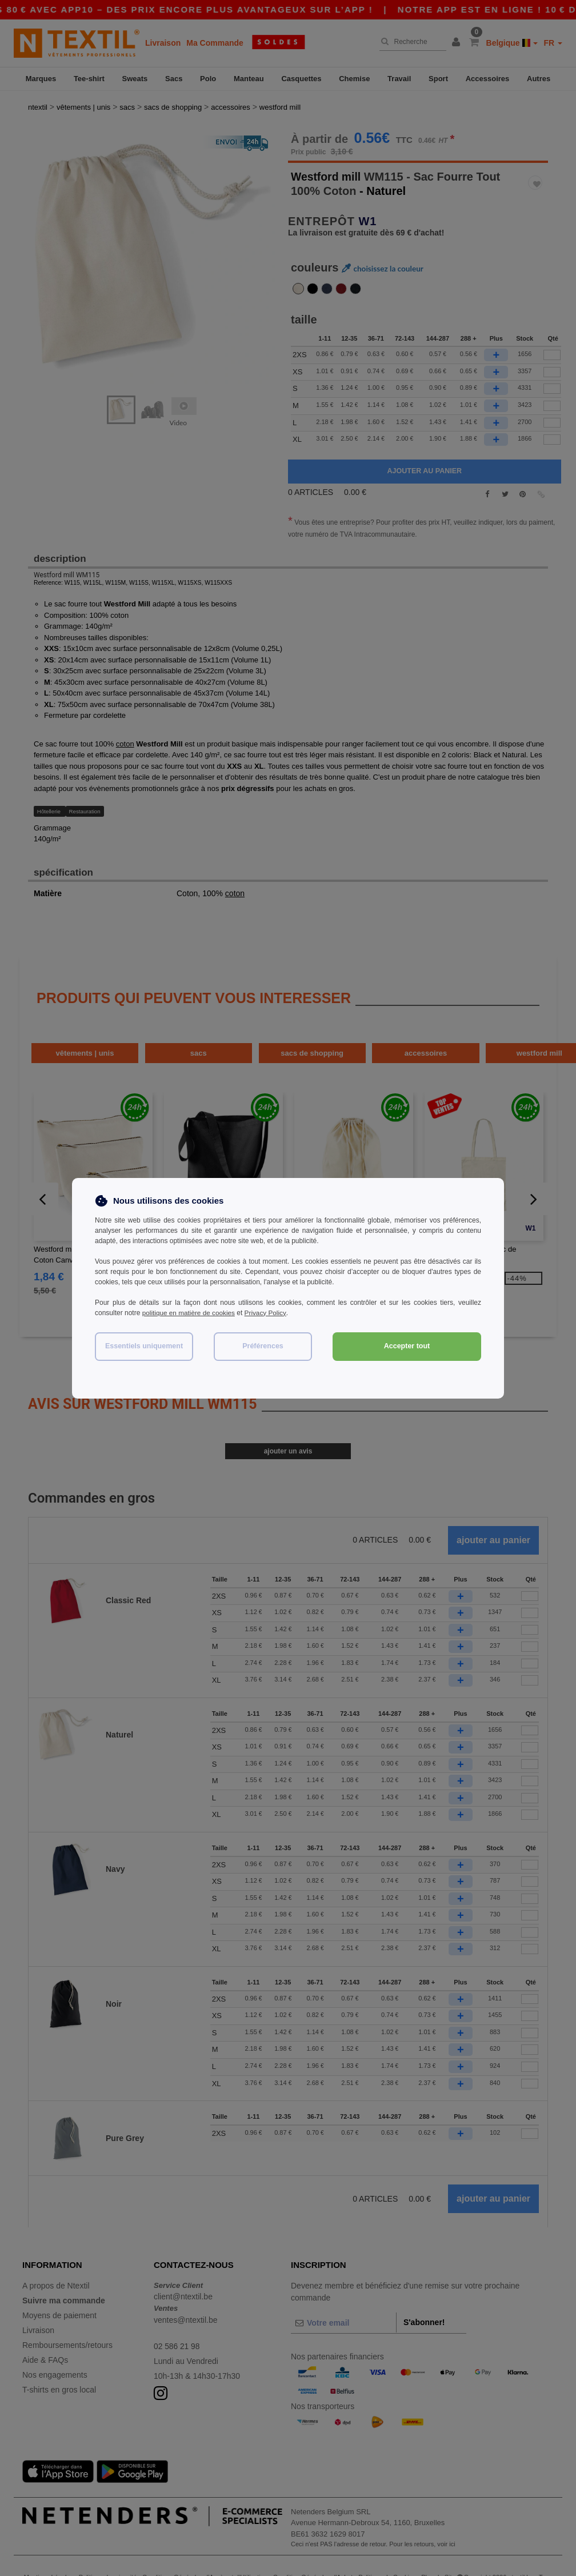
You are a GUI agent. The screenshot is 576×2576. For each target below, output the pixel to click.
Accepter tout (407, 1346)
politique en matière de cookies (189, 1313)
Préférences (262, 1346)
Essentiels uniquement (144, 1346)
